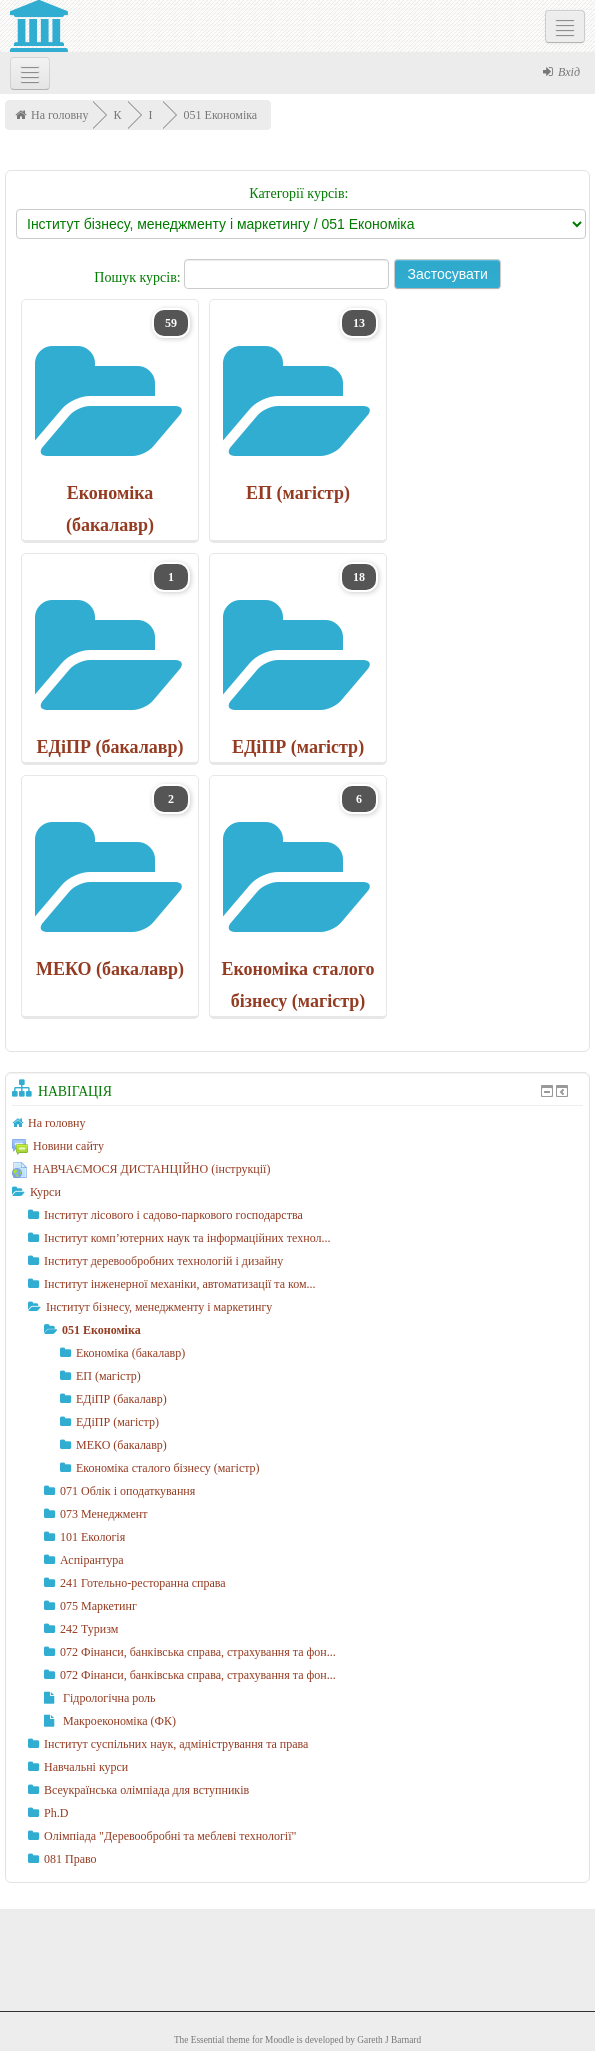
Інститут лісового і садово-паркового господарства (173, 1215)
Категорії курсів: (298, 193)
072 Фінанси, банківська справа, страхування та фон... (198, 1652)
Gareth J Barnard (389, 2040)
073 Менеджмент (103, 1514)
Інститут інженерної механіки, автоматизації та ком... (180, 1284)
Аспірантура (92, 1560)
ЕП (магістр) (108, 1376)
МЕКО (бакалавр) (121, 1445)
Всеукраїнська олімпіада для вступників (146, 1790)
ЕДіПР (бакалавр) (121, 1399)
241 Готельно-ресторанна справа (143, 1583)
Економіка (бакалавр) (130, 1353)
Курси (45, 1192)
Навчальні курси (86, 1767)
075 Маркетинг (98, 1606)
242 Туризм (89, 1629)
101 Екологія (92, 1537)
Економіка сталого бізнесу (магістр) (168, 1468)
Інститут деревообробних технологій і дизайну (163, 1261)
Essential (208, 2040)
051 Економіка (221, 115)
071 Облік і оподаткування (127, 1491)
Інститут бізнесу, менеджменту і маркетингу (159, 1307)
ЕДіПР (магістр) (117, 1422)
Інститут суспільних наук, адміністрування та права (176, 1744)
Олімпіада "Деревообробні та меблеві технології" (170, 1836)
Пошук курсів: (139, 277)
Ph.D (56, 1813)
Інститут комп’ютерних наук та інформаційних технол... (187, 1238)
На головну (60, 115)
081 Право (70, 1859)
